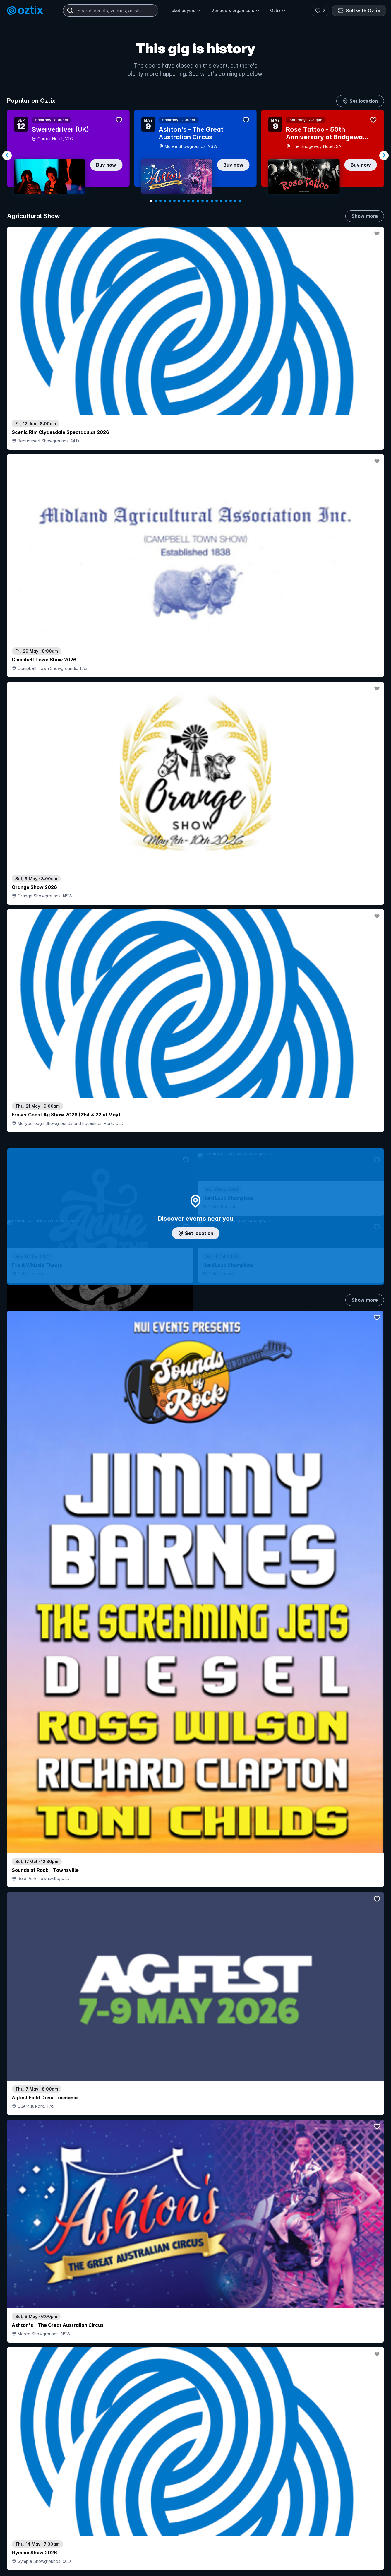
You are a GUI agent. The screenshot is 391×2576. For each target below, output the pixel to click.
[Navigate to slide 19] (235, 201)
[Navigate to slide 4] (165, 201)
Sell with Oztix (359, 10)
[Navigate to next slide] (384, 155)
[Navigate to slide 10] (193, 201)
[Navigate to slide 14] (212, 201)
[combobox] (110, 10)
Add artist (195, 740)
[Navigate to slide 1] (151, 201)
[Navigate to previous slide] (7, 155)
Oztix (278, 10)
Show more (364, 216)
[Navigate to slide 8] (183, 201)
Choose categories (195, 1234)
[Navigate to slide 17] (226, 201)
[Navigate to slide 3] (160, 201)
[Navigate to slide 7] (179, 201)
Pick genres (195, 1624)
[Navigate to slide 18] (230, 201)
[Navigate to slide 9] (188, 201)
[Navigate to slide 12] (202, 201)
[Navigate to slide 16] (221, 201)
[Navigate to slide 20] (240, 201)
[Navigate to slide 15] (216, 201)
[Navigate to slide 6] (174, 201)
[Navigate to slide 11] (198, 201)
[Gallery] (195, 155)
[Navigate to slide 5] (169, 201)
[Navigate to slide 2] (155, 201)
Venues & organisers (235, 10)
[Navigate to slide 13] (207, 201)
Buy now (106, 165)
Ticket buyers (184, 10)
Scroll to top (195, 2501)
